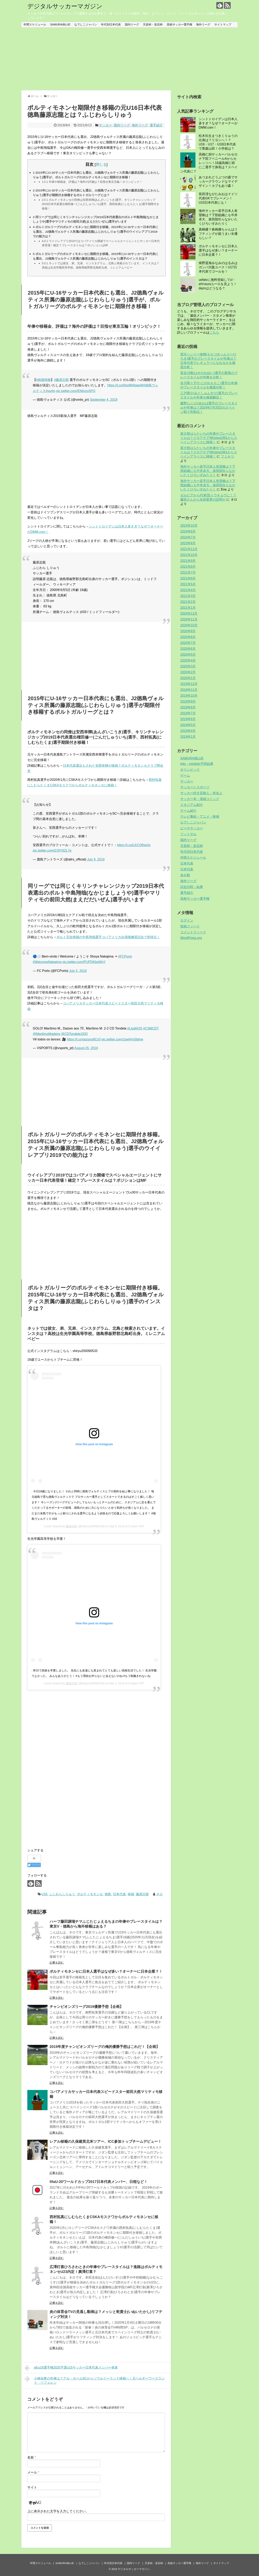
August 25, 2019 (86, 1048)
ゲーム (185, 775)
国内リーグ (132, 24)
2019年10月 (188, 695)
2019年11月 (188, 689)
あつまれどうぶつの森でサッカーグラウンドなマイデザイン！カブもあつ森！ (218, 181)
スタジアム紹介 (191, 805)
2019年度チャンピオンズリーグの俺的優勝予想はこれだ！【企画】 (105, 2047)
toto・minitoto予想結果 (196, 763)
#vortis (50, 391)
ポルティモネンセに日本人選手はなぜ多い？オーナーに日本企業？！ (106, 1971)
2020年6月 (188, 648)
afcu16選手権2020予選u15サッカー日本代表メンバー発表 (71, 2368)
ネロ (159, 1894)
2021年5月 (188, 584)
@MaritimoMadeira (46, 1034)
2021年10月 (188, 555)
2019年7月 (188, 713)
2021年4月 (188, 590)
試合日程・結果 (191, 887)
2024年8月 (188, 531)
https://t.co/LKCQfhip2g (133, 845)
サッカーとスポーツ (194, 787)
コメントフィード (193, 932)
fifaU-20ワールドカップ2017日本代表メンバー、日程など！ (99, 2182)
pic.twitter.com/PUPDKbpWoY (83, 962)
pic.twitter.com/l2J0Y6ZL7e (52, 850)
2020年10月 (188, 625)
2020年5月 (188, 654)
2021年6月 (188, 578)
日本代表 (119, 1894)
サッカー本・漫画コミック (199, 799)
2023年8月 (188, 543)
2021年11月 (188, 549)
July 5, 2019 (78, 970)
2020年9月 (188, 631)
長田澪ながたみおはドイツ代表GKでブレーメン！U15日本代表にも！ (218, 198)
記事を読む (57, 1962)
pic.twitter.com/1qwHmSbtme (122, 1039)
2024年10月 (188, 525)
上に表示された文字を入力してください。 (58, 2511)
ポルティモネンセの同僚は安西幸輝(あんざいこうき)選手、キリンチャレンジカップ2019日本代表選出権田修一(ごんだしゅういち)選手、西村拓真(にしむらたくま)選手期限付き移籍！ (100, 204)
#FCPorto (125, 956)
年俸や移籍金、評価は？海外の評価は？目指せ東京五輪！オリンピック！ (92, 181)
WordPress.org (191, 938)
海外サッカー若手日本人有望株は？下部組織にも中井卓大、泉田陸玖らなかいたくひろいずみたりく (207, 471)
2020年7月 (188, 643)
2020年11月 (188, 619)
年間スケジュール (34, 24)
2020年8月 (188, 637)
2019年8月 (188, 707)
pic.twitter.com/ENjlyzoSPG (76, 391)
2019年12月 (188, 684)
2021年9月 (188, 560)
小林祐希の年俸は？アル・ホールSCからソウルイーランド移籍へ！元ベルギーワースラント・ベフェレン (94, 2380)
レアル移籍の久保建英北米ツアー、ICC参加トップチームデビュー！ (105, 2141)
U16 (44, 1894)
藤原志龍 (71, 1526)
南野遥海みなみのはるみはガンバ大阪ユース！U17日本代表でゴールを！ (218, 267)
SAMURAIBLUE (60, 24)
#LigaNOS (134, 1028)
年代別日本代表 (111, 24)
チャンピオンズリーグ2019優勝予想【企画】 (86, 2007)
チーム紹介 (188, 810)
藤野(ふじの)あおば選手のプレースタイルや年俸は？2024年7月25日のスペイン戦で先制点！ (209, 407)
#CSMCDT (151, 1028)
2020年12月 (188, 613)
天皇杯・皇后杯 (153, 24)
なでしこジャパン (85, 24)
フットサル (188, 834)
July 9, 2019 (95, 859)
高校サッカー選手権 (179, 24)
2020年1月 (188, 678)
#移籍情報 (43, 380)
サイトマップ (222, 24)
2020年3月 (188, 666)
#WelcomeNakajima (47, 962)
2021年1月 (188, 607)
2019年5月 (188, 725)
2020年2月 (188, 672)
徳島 (108, 1894)
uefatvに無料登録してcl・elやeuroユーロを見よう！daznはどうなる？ (218, 284)
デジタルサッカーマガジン (64, 6)
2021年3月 (188, 596)
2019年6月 (188, 719)
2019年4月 (188, 731)
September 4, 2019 (103, 399)
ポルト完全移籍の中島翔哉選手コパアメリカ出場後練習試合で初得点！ (108, 937)
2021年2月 (188, 602)
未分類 (185, 875)
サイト (32, 2487)
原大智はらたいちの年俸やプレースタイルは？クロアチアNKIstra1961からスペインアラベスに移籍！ (208, 438)
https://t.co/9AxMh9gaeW (125, 385)
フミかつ (227, 456)
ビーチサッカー (191, 828)
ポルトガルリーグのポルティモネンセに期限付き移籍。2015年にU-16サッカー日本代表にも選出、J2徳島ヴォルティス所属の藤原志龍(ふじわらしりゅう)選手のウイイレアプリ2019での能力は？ (95, 231)
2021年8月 (188, 566)
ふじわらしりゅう (62, 1894)
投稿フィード (190, 926)
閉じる (101, 165)
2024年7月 (188, 537)
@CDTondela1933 (74, 1034)
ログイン (186, 920)
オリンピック (190, 769)
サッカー (105, 125)
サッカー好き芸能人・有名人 (201, 793)
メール (33, 2472)
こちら (214, 332)
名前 (31, 2457)
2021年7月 (188, 572)
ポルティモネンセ (90, 1894)
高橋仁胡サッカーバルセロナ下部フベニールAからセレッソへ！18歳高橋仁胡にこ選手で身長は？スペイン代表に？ (209, 163)
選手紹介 (156, 125)
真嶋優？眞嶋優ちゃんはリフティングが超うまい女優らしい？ (218, 234)
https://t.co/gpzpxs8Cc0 (84, 1039)
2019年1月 (188, 736)
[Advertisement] (129, 59)
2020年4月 (188, 660)
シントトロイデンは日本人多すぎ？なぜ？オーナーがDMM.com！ (218, 123)
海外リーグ (203, 24)
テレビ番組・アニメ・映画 (199, 816)
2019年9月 (188, 701)
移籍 (131, 1894)
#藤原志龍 (61, 380)
